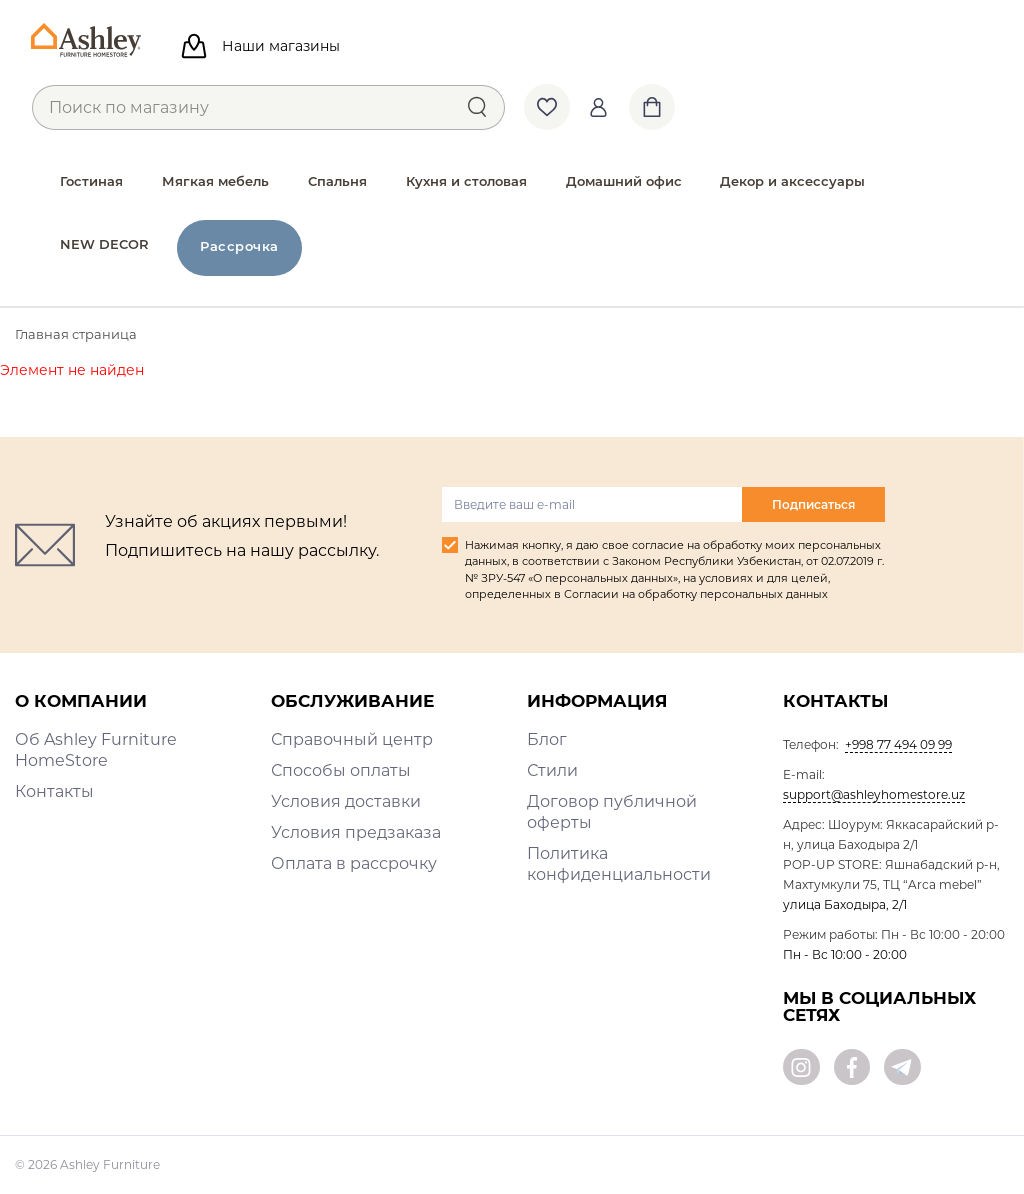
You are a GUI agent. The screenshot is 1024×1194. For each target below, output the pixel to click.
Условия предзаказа (356, 832)
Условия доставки (346, 801)
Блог (547, 739)
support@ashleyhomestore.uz (874, 794)
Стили (552, 770)
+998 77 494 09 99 (898, 744)
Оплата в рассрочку (354, 863)
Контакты (54, 791)
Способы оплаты (341, 770)
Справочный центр (352, 739)
